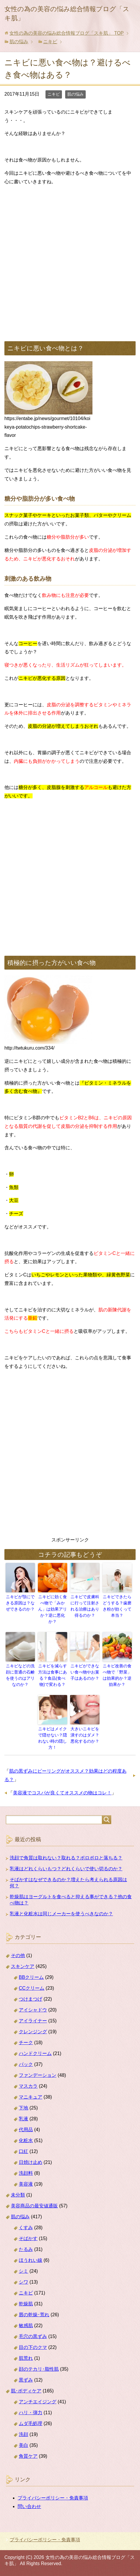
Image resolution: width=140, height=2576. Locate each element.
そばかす (28, 2238)
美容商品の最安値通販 (34, 2205)
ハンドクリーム (35, 2053)
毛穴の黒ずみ (33, 2336)
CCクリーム (31, 1988)
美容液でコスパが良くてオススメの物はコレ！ (62, 1792)
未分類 (18, 2194)
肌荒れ (26, 2358)
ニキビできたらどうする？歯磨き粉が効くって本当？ (117, 1606)
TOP (66, 33)
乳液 (23, 2118)
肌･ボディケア (26, 2390)
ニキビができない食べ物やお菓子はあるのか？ (84, 1672)
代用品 (26, 2129)
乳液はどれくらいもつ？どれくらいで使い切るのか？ (66, 1868)
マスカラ (28, 2086)
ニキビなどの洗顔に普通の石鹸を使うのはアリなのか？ (20, 1675)
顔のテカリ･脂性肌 (39, 2369)
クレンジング (33, 2031)
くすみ (26, 2227)
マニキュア (30, 2096)
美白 (23, 2445)
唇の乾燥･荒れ (34, 2314)
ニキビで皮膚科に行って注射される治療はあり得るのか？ (84, 1606)
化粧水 (26, 2140)
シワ (23, 2281)
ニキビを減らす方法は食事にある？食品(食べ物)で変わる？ (52, 1675)
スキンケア (22, 1966)
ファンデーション (37, 2075)
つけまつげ (30, 1998)
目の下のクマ (33, 2347)
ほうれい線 (30, 2260)
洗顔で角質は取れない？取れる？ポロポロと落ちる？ (66, 1857)
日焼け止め (30, 2162)
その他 (18, 1955)
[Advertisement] (70, 261)
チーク (26, 2042)
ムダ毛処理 (30, 2423)
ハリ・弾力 (30, 2412)
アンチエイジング (37, 2401)
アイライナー (33, 2020)
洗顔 (23, 2434)
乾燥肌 (26, 2303)
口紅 (23, 2151)
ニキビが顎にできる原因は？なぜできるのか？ (20, 1602)
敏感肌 (26, 2325)
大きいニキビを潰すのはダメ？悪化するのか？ (84, 1735)
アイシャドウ (33, 2009)
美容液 (26, 2184)
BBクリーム (31, 1977)
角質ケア (28, 2456)
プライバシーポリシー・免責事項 (53, 2497)
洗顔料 (26, 2173)
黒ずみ (26, 2379)
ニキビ (54, 94)
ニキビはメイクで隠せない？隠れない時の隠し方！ (52, 1738)
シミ (23, 2271)
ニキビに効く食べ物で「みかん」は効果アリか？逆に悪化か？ (52, 1609)
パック (26, 2064)
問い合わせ (29, 2506)
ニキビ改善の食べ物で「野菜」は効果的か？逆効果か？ (117, 1675)
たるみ (26, 2249)
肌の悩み (75, 94)
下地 (23, 2107)
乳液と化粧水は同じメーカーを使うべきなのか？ (61, 1913)
